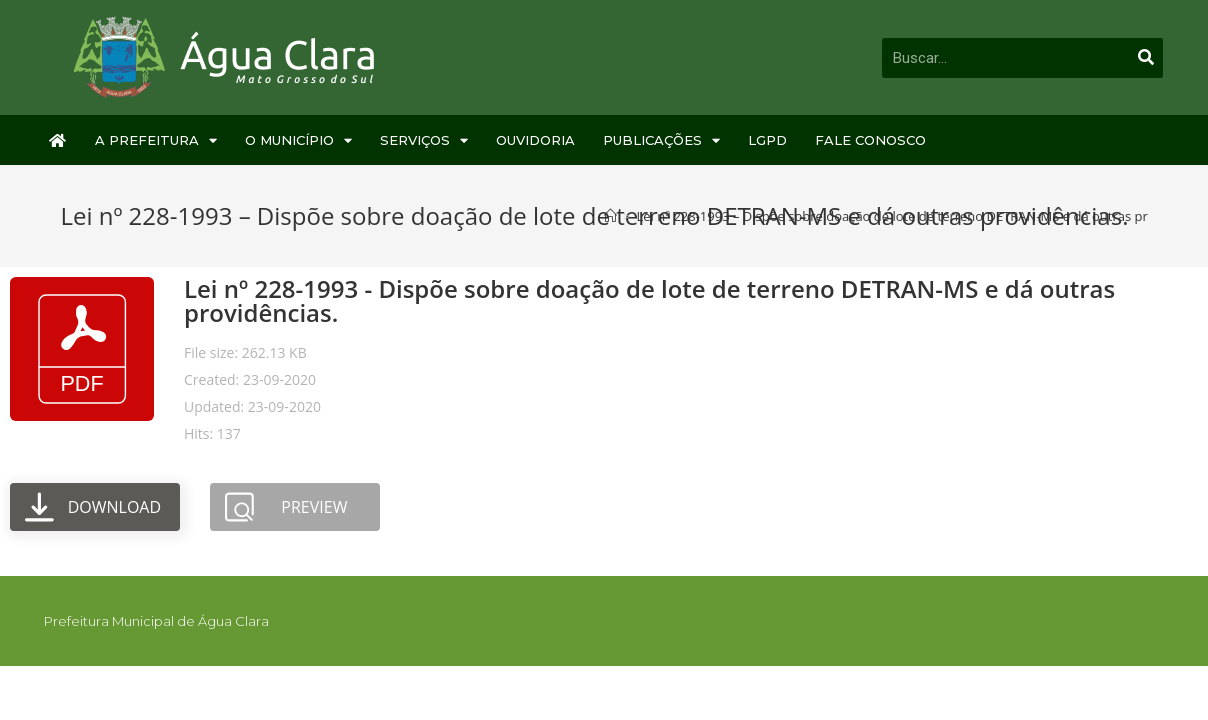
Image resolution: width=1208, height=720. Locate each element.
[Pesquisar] (1146, 58)
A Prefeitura (156, 140)
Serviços (424, 140)
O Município (298, 140)
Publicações (661, 140)
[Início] (610, 216)
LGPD (767, 140)
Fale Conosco (870, 140)
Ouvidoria (535, 140)
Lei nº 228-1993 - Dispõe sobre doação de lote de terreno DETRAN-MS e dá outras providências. (649, 300)
